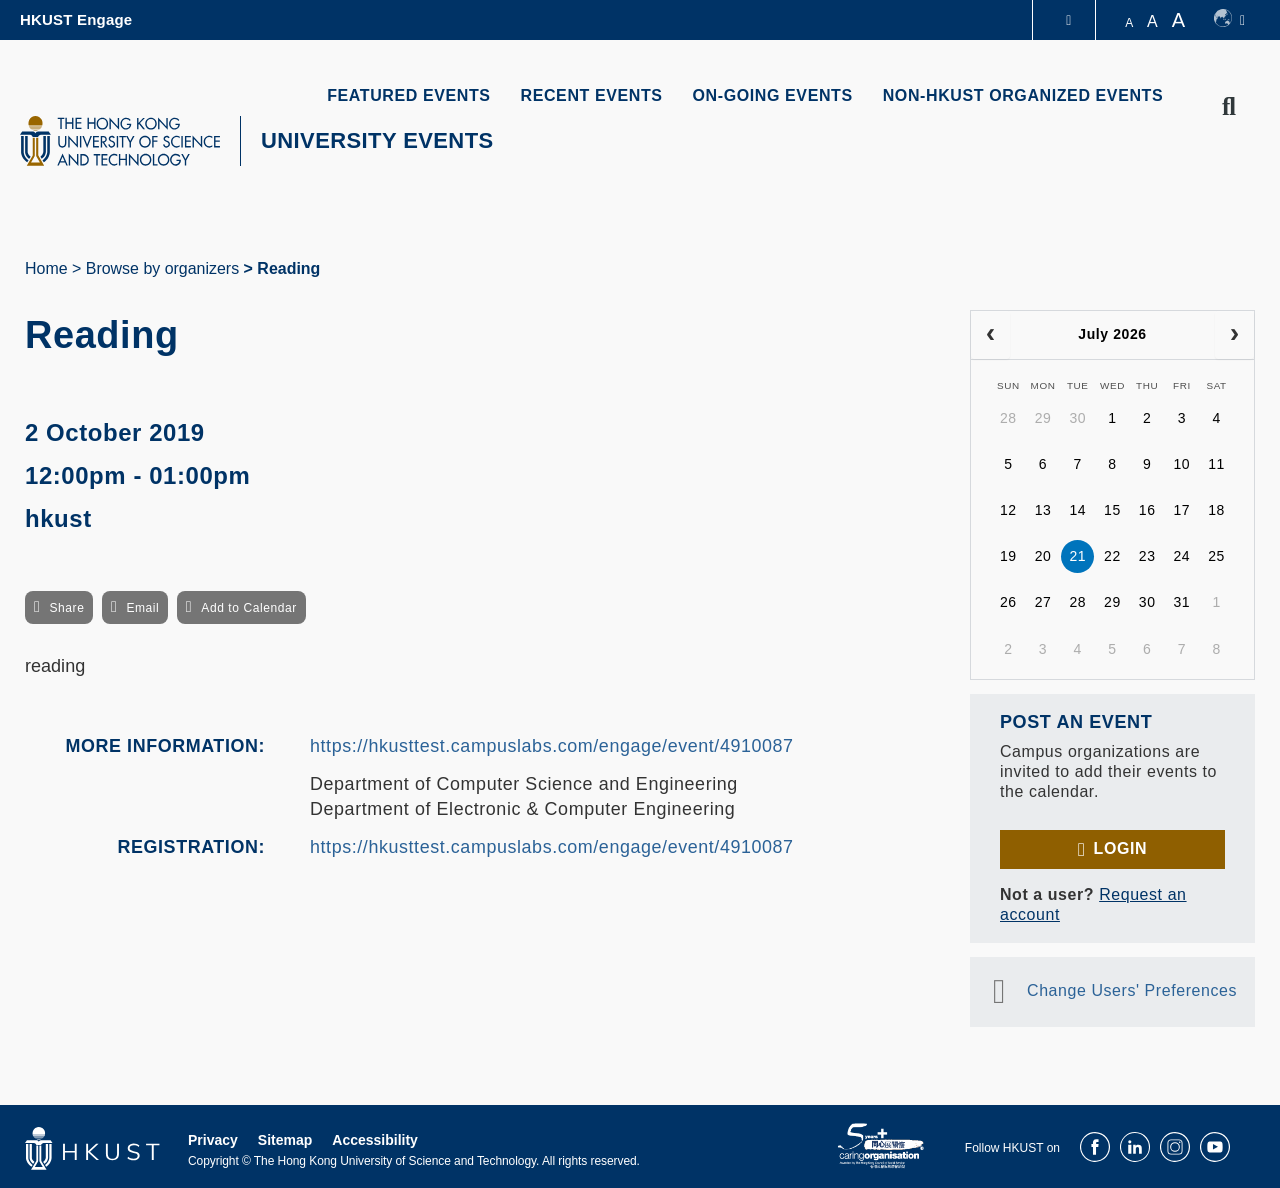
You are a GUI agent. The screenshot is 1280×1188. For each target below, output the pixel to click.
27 (1043, 602)
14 (1077, 510)
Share (66, 608)
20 (1043, 556)
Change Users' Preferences (1132, 990)
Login (1120, 848)
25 (1216, 556)
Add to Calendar (249, 608)
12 (1008, 510)
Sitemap (285, 1140)
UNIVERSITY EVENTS (377, 140)
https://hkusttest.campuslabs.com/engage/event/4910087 (552, 746)
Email (142, 608)
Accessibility (375, 1140)
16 (1147, 510)
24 (1181, 556)
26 (1008, 602)
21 (1077, 556)
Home (46, 268)
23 (1147, 556)
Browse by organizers (162, 268)
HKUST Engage (76, 19)
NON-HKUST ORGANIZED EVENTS (1023, 95)
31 (1181, 602)
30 (1077, 418)
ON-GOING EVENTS (773, 95)
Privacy (213, 1140)
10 (1181, 464)
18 (1216, 510)
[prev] (990, 335)
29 (1043, 418)
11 (1216, 464)
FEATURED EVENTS (408, 95)
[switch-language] (1229, 20)
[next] (1234, 335)
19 (1008, 556)
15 (1112, 510)
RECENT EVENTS (592, 95)
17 (1181, 510)
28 (1008, 418)
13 (1043, 510)
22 (1112, 556)
